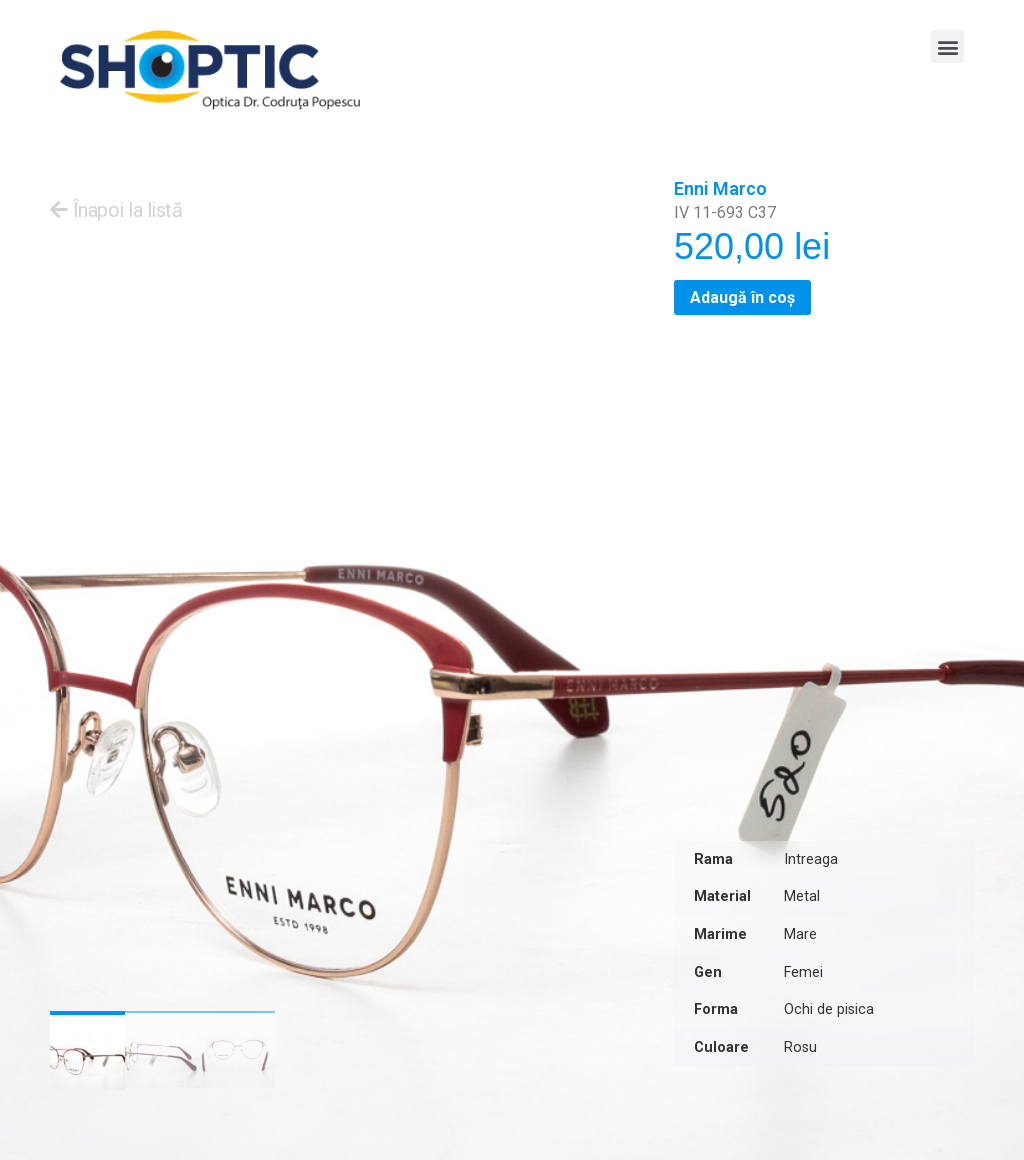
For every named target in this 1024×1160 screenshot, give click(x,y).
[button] (947, 46)
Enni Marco (720, 188)
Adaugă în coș (742, 297)
